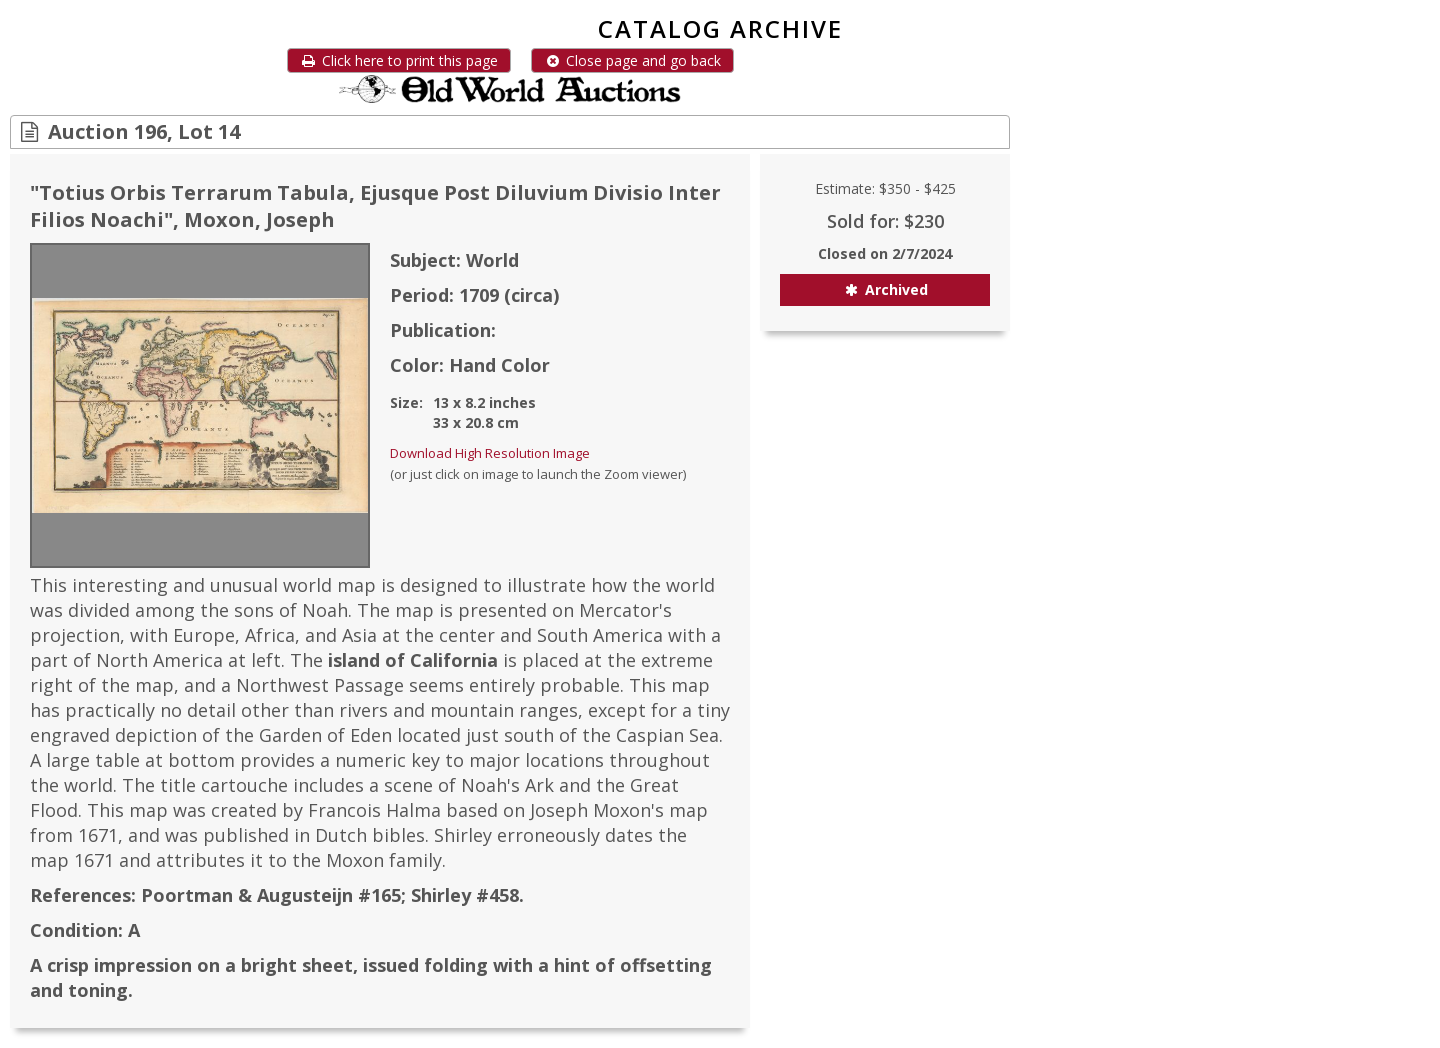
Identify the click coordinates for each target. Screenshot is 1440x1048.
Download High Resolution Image (490, 453)
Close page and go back (632, 60)
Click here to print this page (399, 60)
